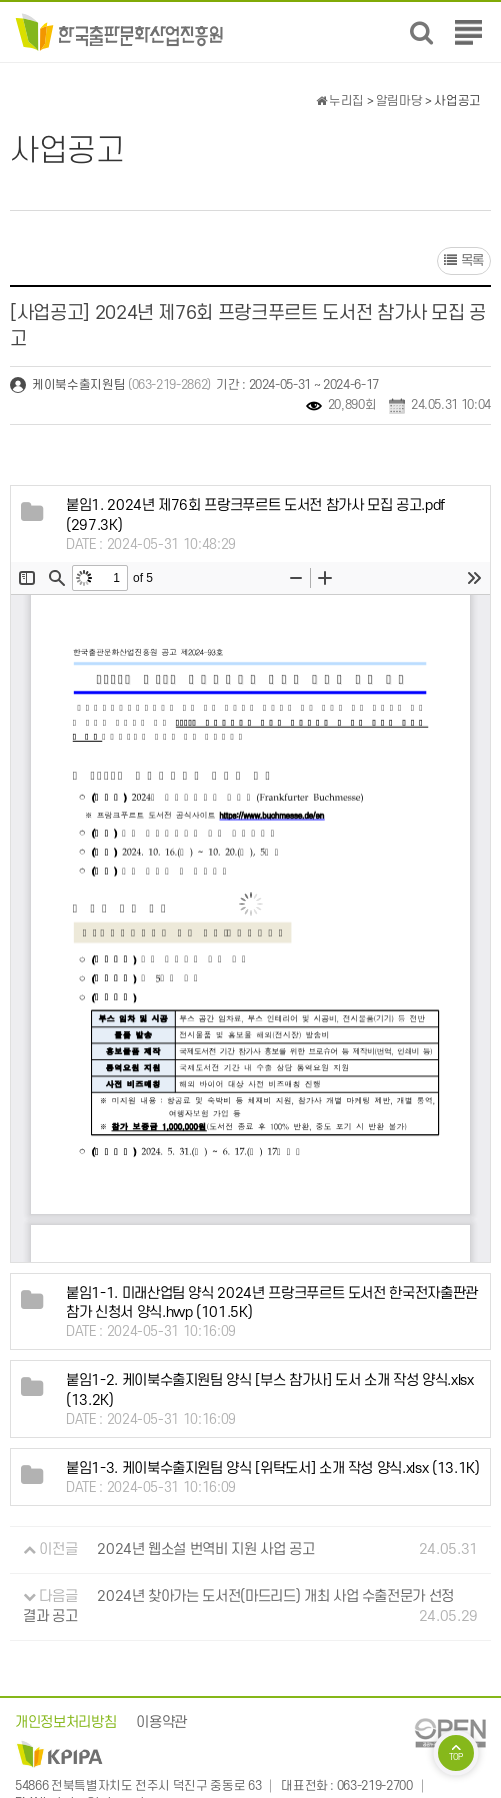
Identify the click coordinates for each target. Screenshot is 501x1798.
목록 (464, 260)
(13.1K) (273, 1468)
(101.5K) (272, 1303)
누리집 (340, 101)
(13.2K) (270, 1391)
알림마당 (399, 101)
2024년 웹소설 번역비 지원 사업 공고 (205, 1549)
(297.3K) (255, 515)
